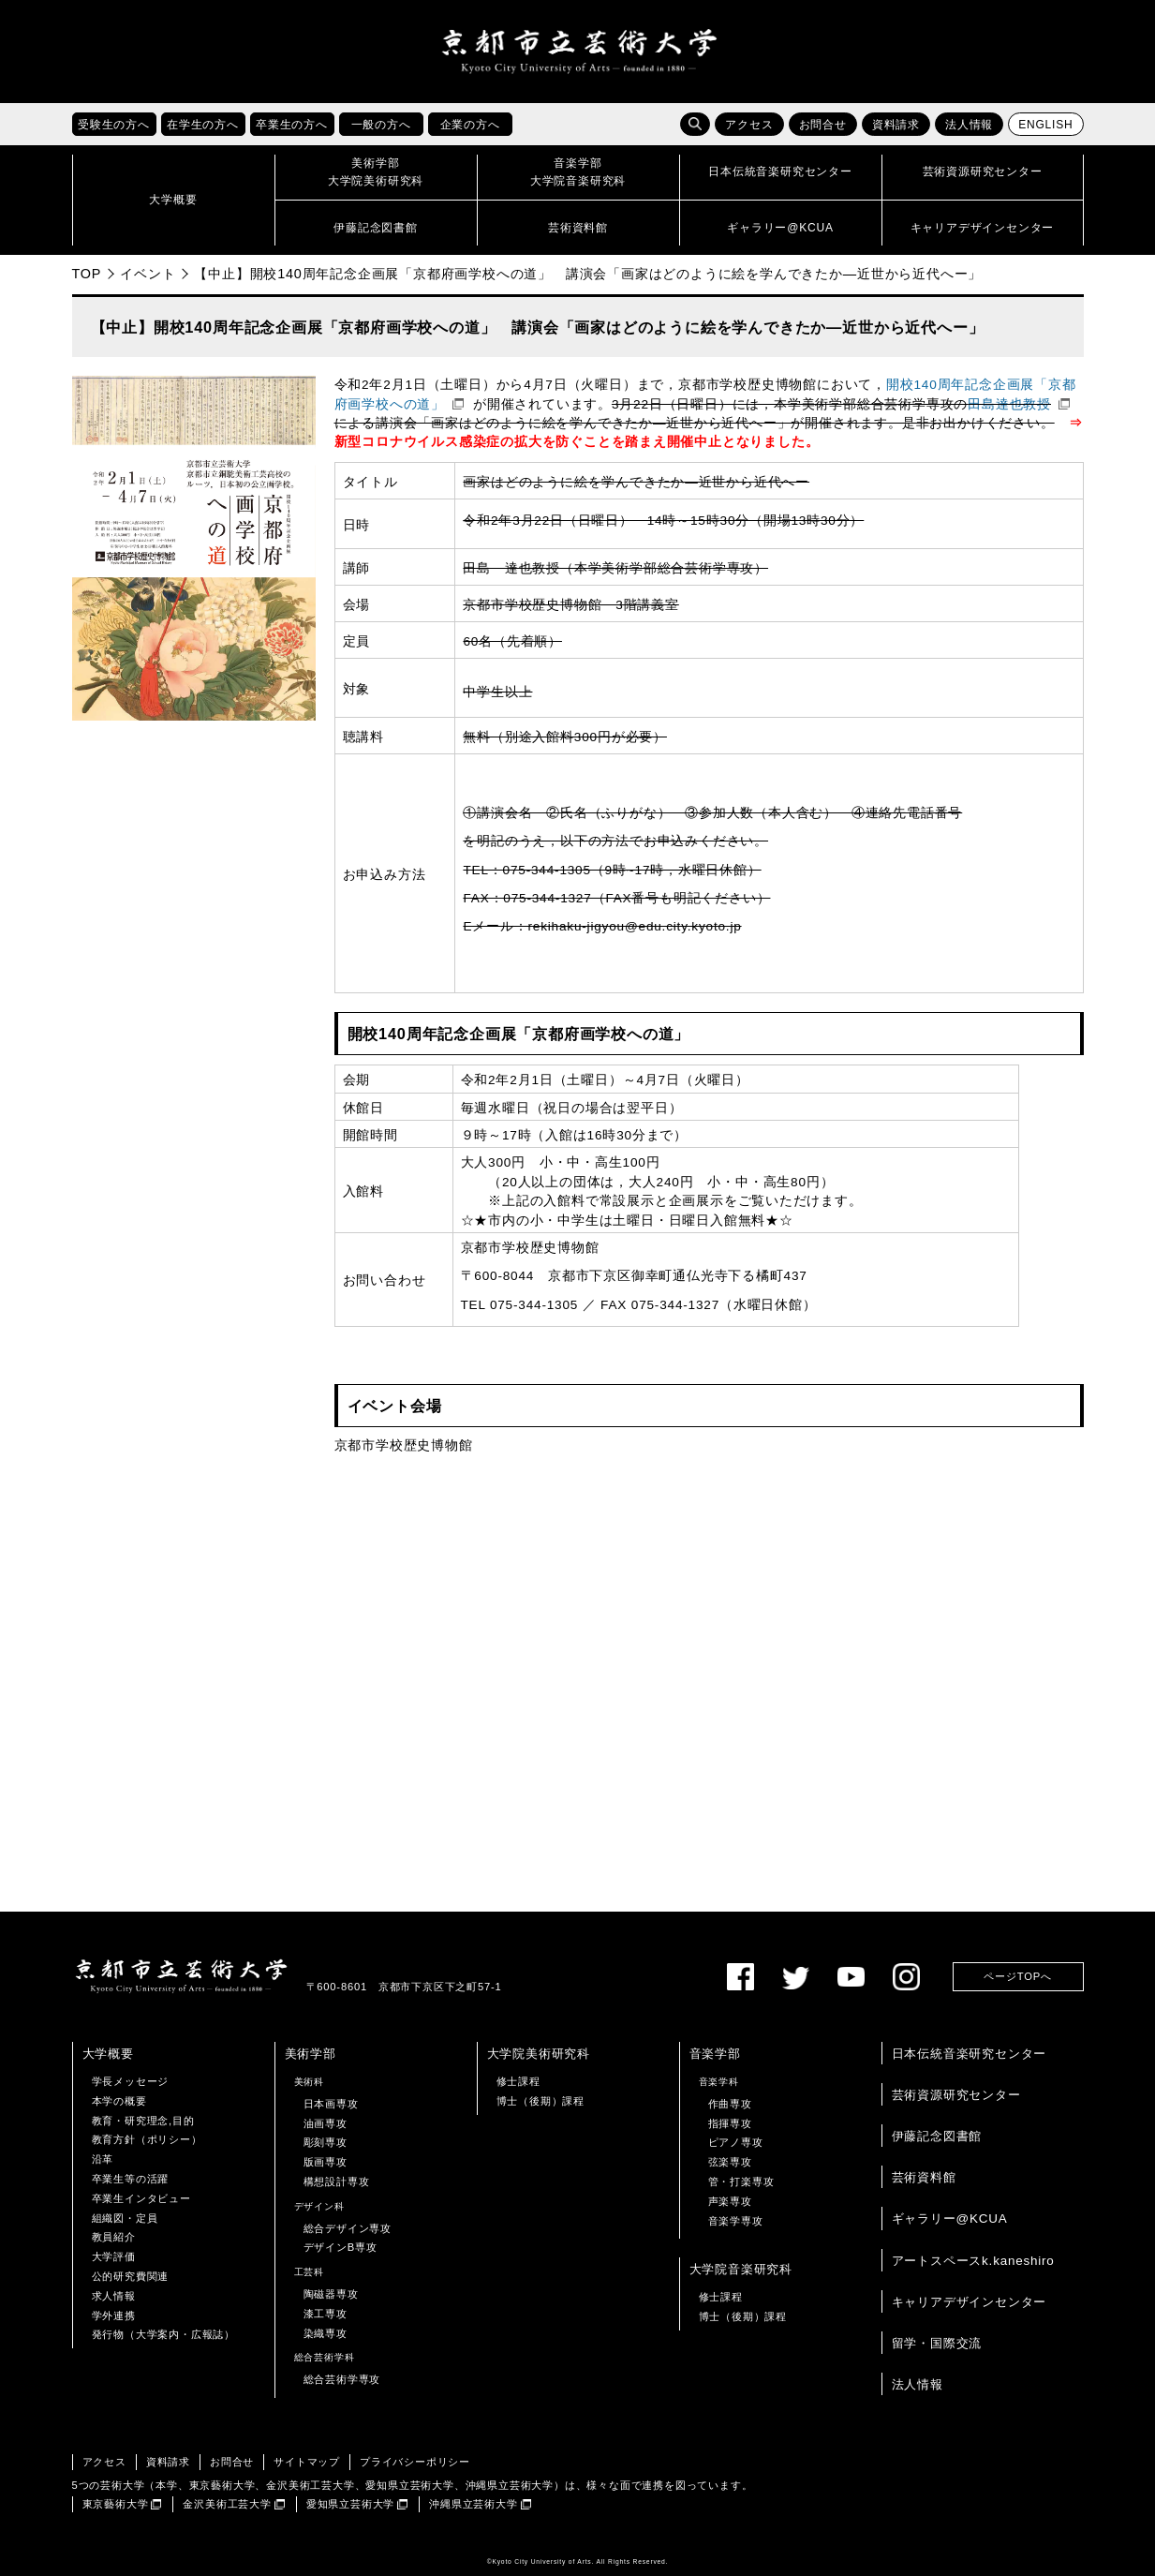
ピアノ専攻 (735, 2142)
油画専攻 (326, 2123)
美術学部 (310, 2054)
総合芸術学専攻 (342, 2379)
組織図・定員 (125, 2218)
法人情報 (969, 124)
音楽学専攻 (735, 2220)
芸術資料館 (924, 2177)
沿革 (103, 2159)
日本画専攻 (331, 2103)
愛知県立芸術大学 (350, 2504)
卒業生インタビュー (141, 2198)
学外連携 (114, 2315)
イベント (147, 273)
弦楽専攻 (730, 2161)
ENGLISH (1045, 124)
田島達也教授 (1009, 404)
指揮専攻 (730, 2123)
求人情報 (114, 2295)
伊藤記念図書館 (937, 2136)
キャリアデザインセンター (969, 2302)
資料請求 (896, 124)
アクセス (749, 124)
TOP (87, 273)
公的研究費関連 (131, 2276)
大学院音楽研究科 (740, 2269)
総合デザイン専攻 (348, 2228)
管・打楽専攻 (741, 2181)
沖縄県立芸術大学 (473, 2504)
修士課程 (518, 2081)
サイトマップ (307, 2461)
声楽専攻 (730, 2201)
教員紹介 (114, 2236)
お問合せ (823, 124)
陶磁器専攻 (331, 2294)
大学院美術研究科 (538, 2054)
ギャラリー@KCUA (950, 2218)
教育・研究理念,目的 (143, 2120)
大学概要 (108, 2054)
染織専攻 (326, 2333)
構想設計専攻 (337, 2181)
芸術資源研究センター (956, 2095)
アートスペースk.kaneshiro (973, 2261)
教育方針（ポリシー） (147, 2139)
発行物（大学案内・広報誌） (163, 2334)
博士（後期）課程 (540, 2101)
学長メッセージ (131, 2081)
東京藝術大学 (115, 2504)
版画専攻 (326, 2161)
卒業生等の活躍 (131, 2178)
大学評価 (114, 2256)
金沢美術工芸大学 (227, 2504)
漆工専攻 (326, 2313)
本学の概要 (119, 2101)
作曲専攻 (730, 2103)
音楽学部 (715, 2054)
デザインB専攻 (341, 2247)
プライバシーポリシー (415, 2461)
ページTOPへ (1017, 1976)
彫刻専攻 (326, 2142)
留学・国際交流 (937, 2343)
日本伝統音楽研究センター (969, 2054)
